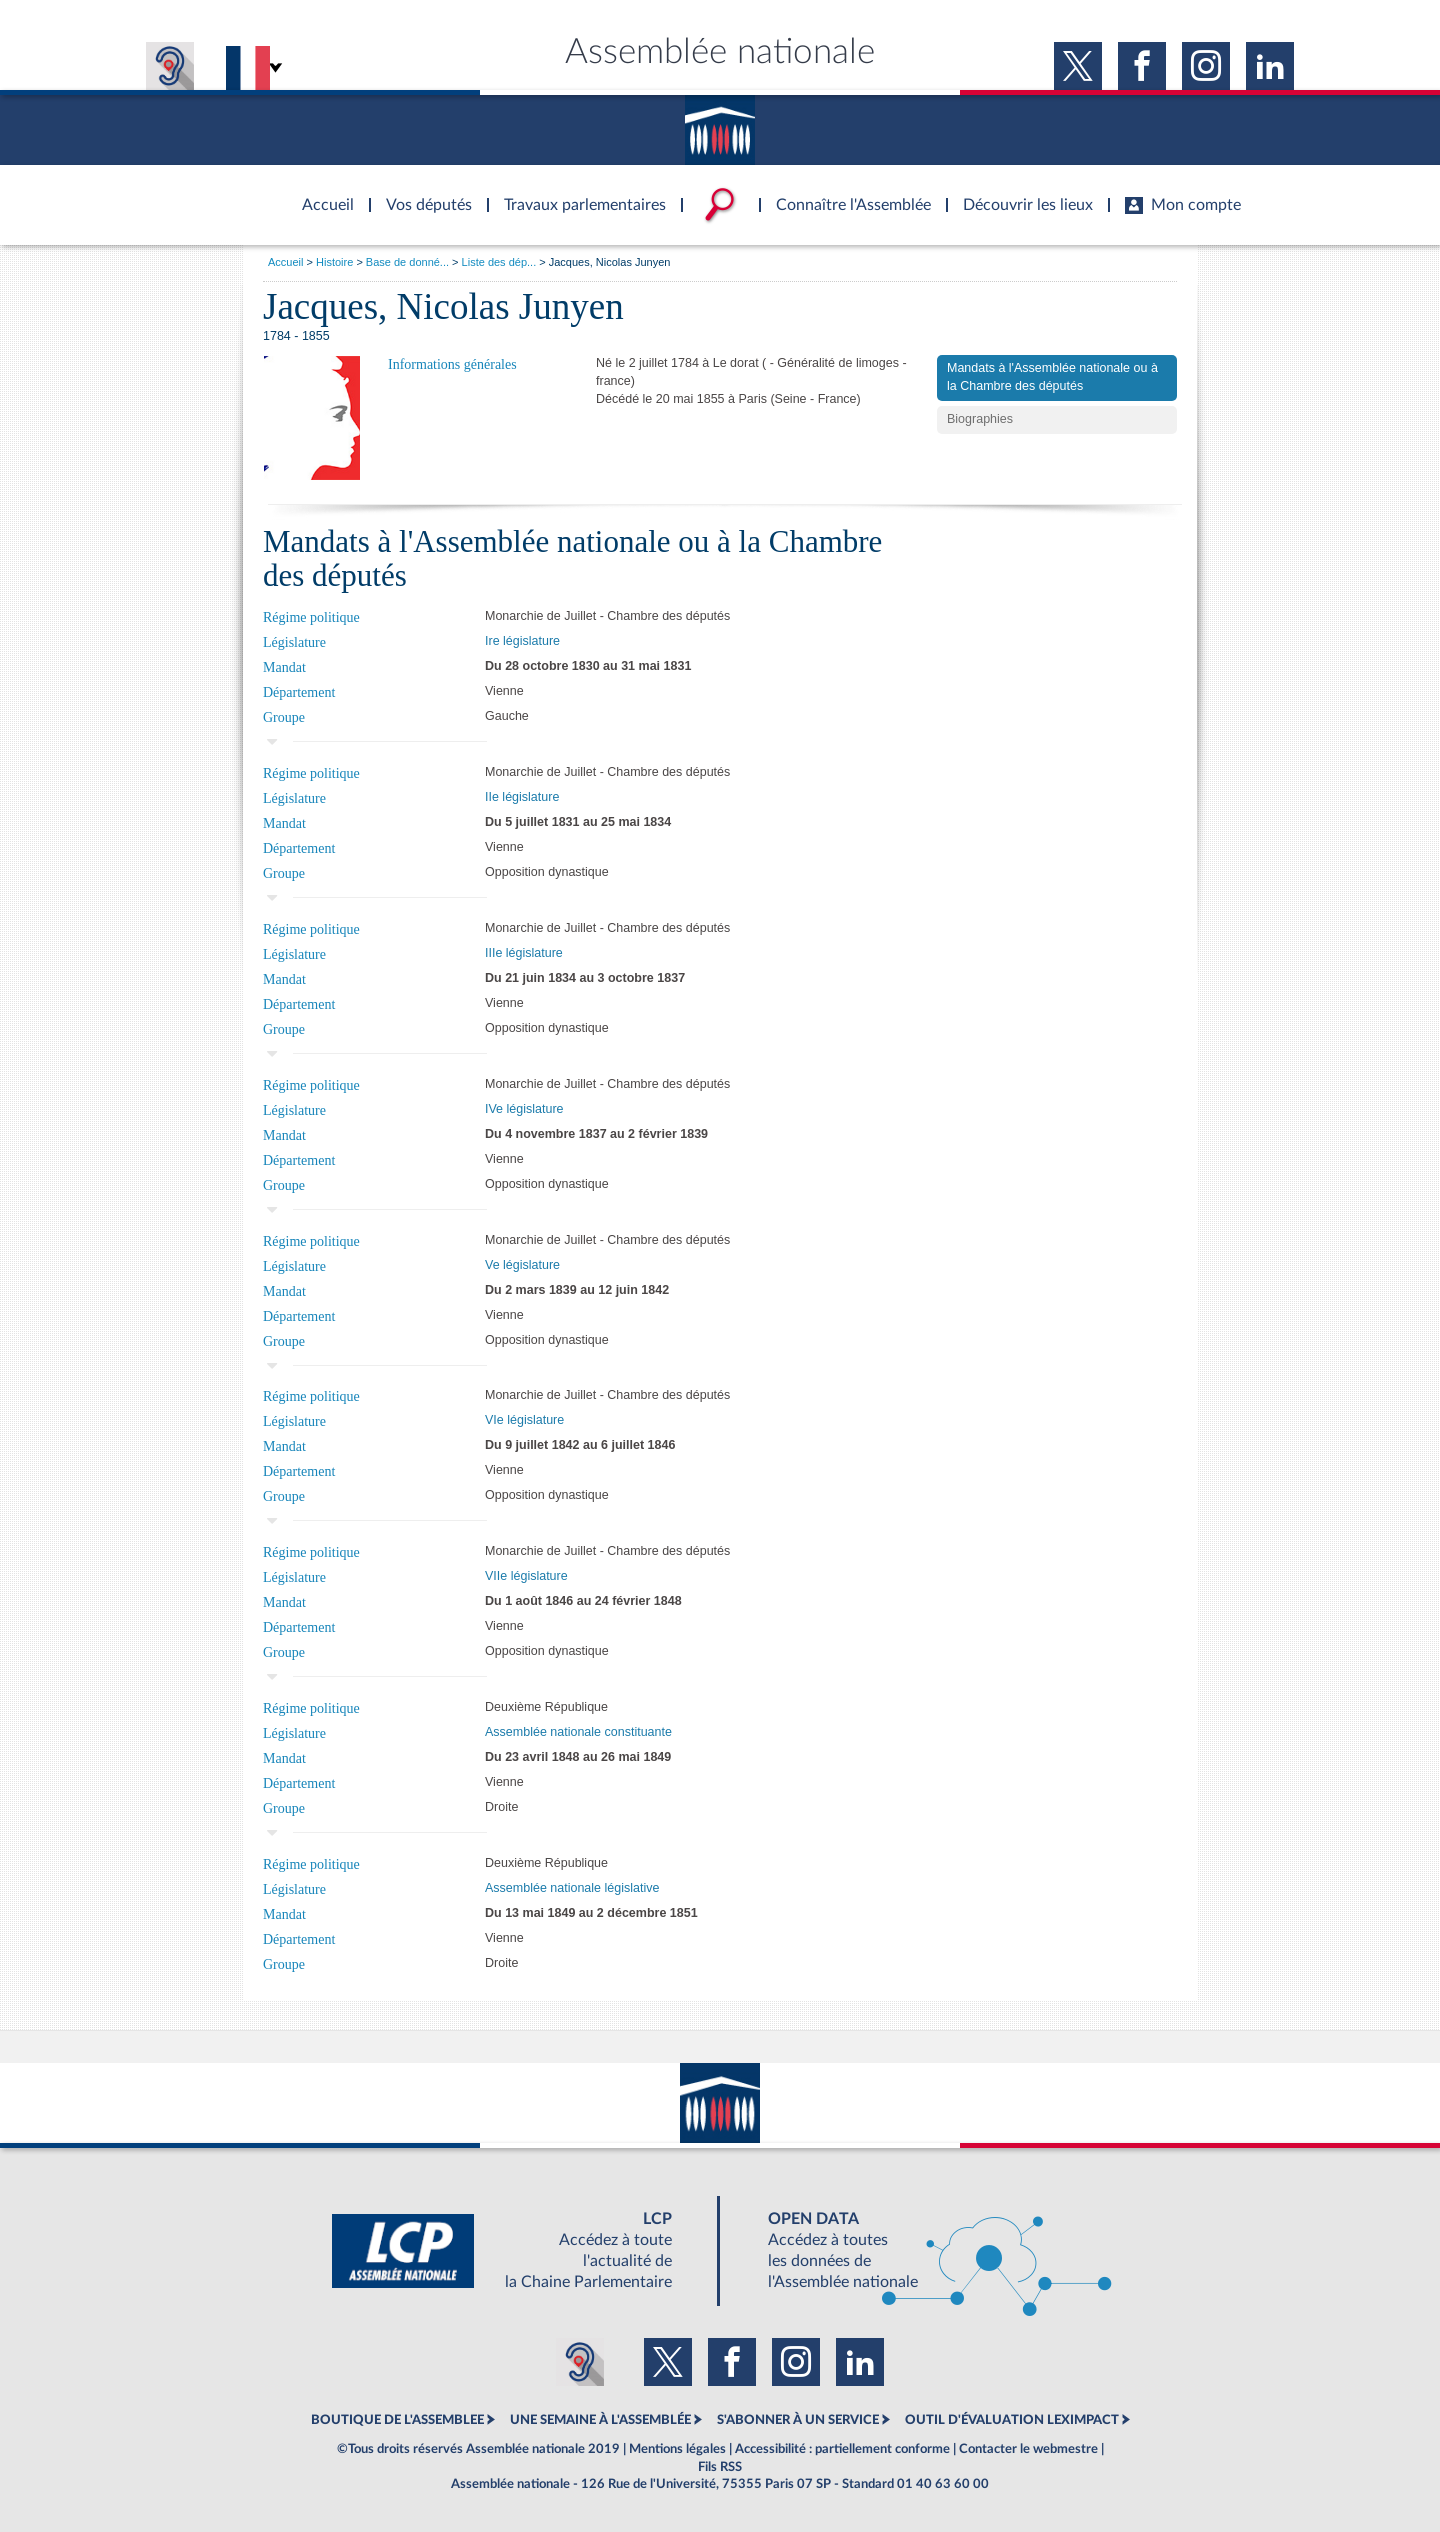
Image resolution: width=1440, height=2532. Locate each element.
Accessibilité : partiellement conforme (842, 2449)
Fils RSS (720, 2467)
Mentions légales (677, 2449)
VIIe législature (526, 1576)
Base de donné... (407, 262)
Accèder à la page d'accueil (321, 193)
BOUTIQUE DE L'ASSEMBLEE (397, 2420)
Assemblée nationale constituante (578, 1732)
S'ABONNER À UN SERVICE (798, 2420)
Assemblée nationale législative (572, 1888)
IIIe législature (524, 953)
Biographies (980, 419)
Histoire (334, 262)
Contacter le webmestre (1028, 2449)
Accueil (285, 262)
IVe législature (524, 1109)
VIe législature (524, 1420)
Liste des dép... (499, 262)
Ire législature (522, 641)
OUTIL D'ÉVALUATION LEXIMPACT (1012, 2420)
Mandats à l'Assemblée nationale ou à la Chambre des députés (1052, 377)
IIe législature (522, 797)
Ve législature (522, 1265)
